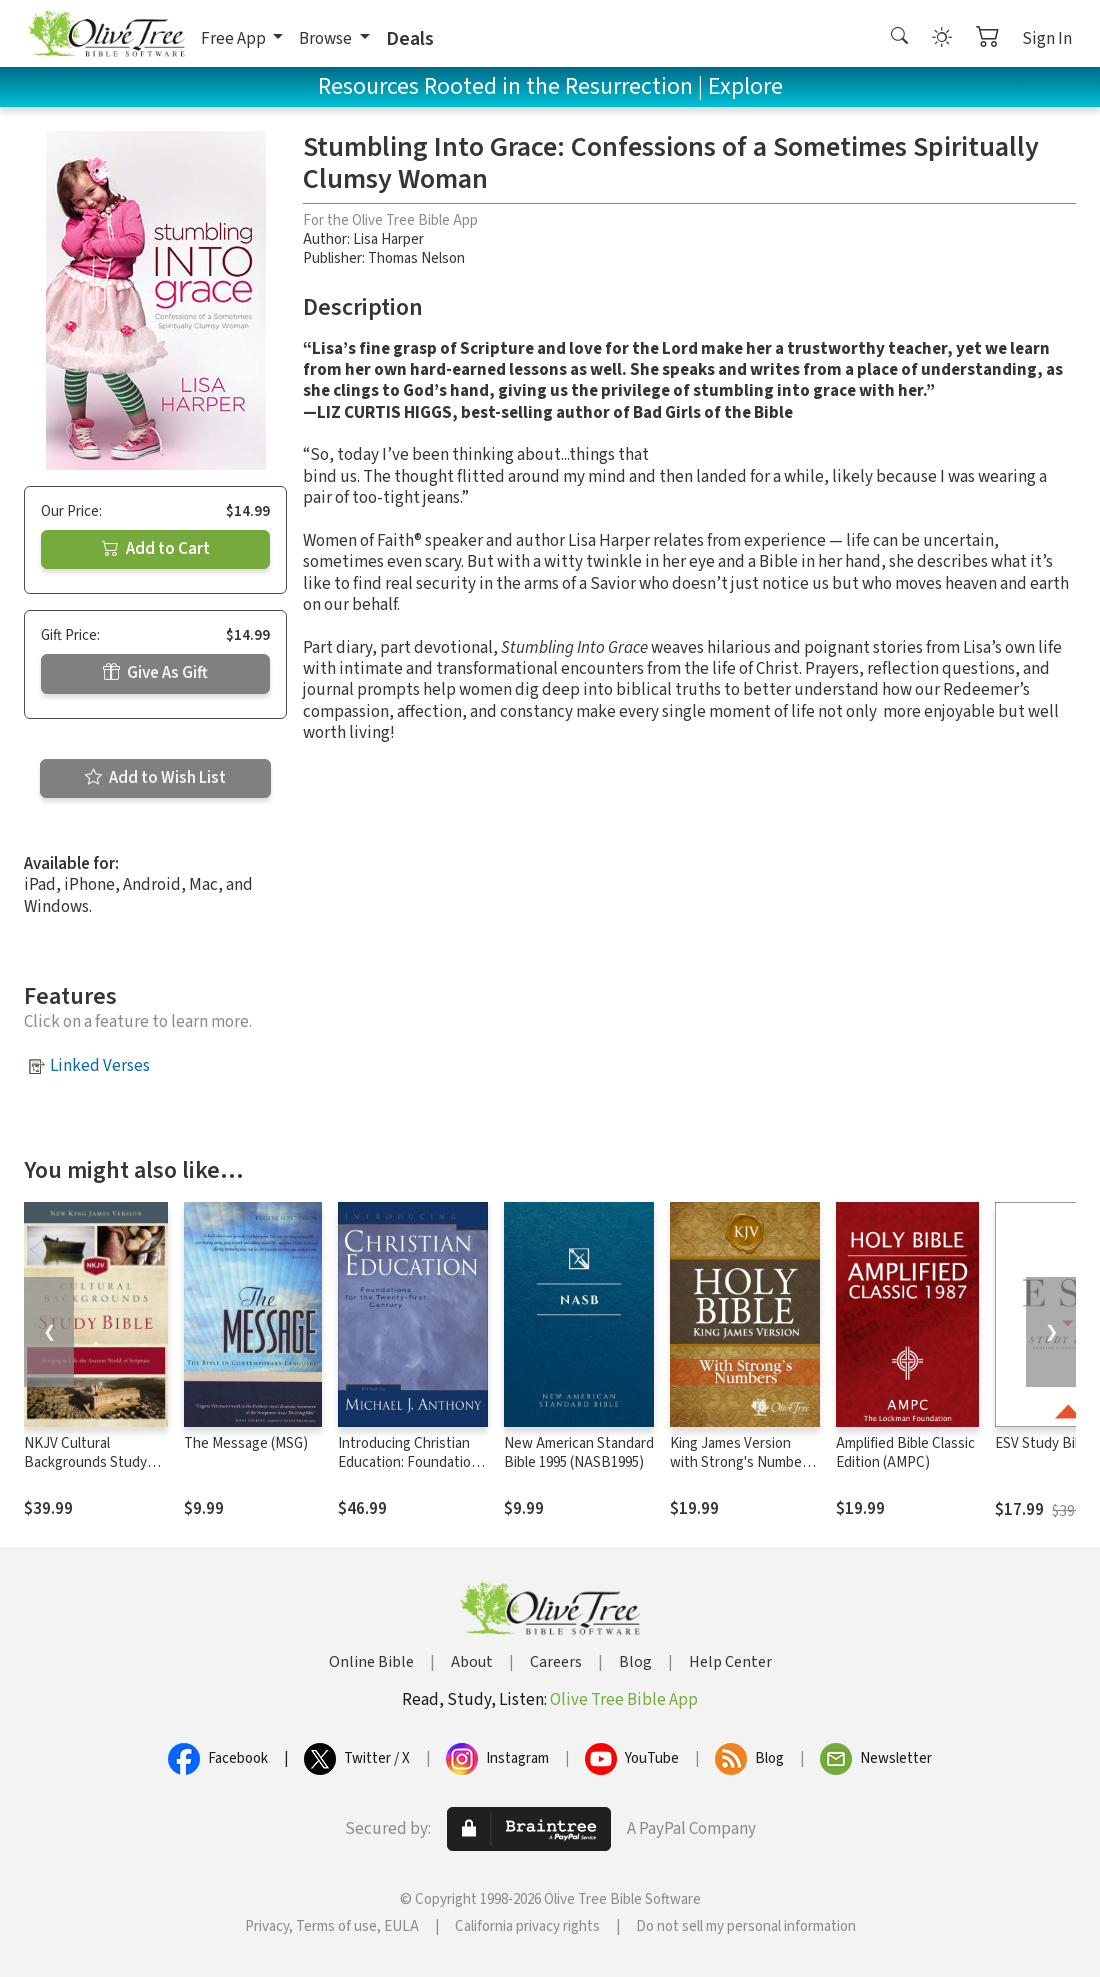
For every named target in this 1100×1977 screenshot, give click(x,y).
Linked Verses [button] (100, 1066)
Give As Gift (155, 673)
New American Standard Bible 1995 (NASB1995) (579, 1453)
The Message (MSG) (246, 1443)
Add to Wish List (155, 778)
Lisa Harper (388, 239)
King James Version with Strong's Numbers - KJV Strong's (742, 1462)
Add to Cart (156, 549)
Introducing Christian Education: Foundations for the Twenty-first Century (412, 1472)
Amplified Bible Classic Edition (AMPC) (905, 1453)
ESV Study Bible (1044, 1443)
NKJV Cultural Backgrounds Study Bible (85, 1462)
